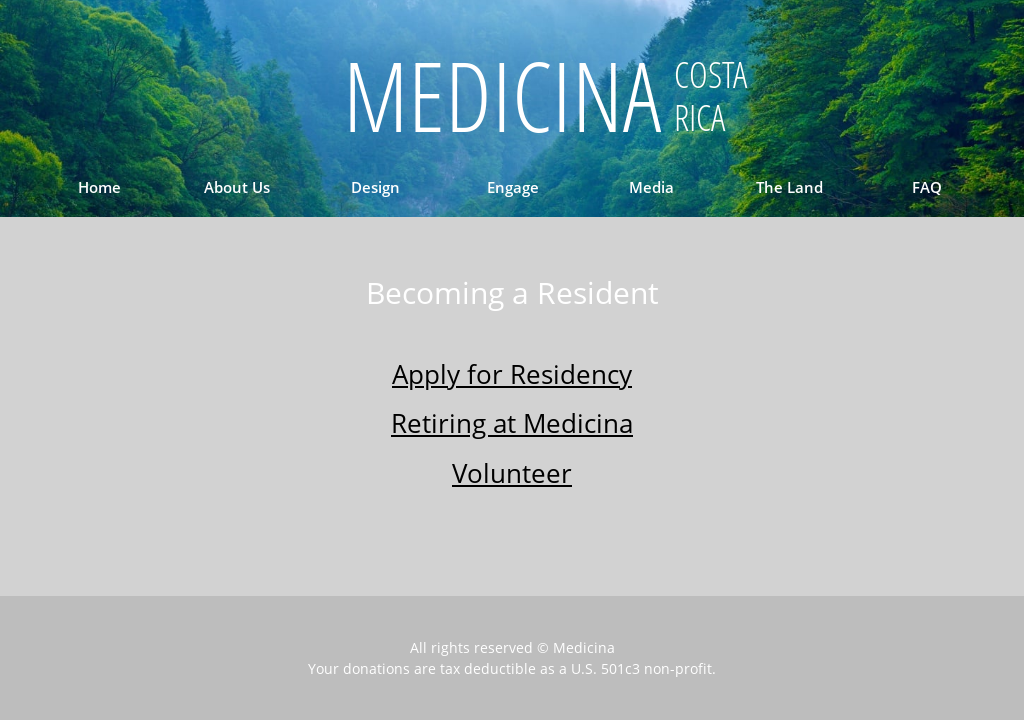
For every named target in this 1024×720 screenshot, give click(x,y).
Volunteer (512, 473)
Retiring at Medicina (512, 423)
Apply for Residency (512, 374)
